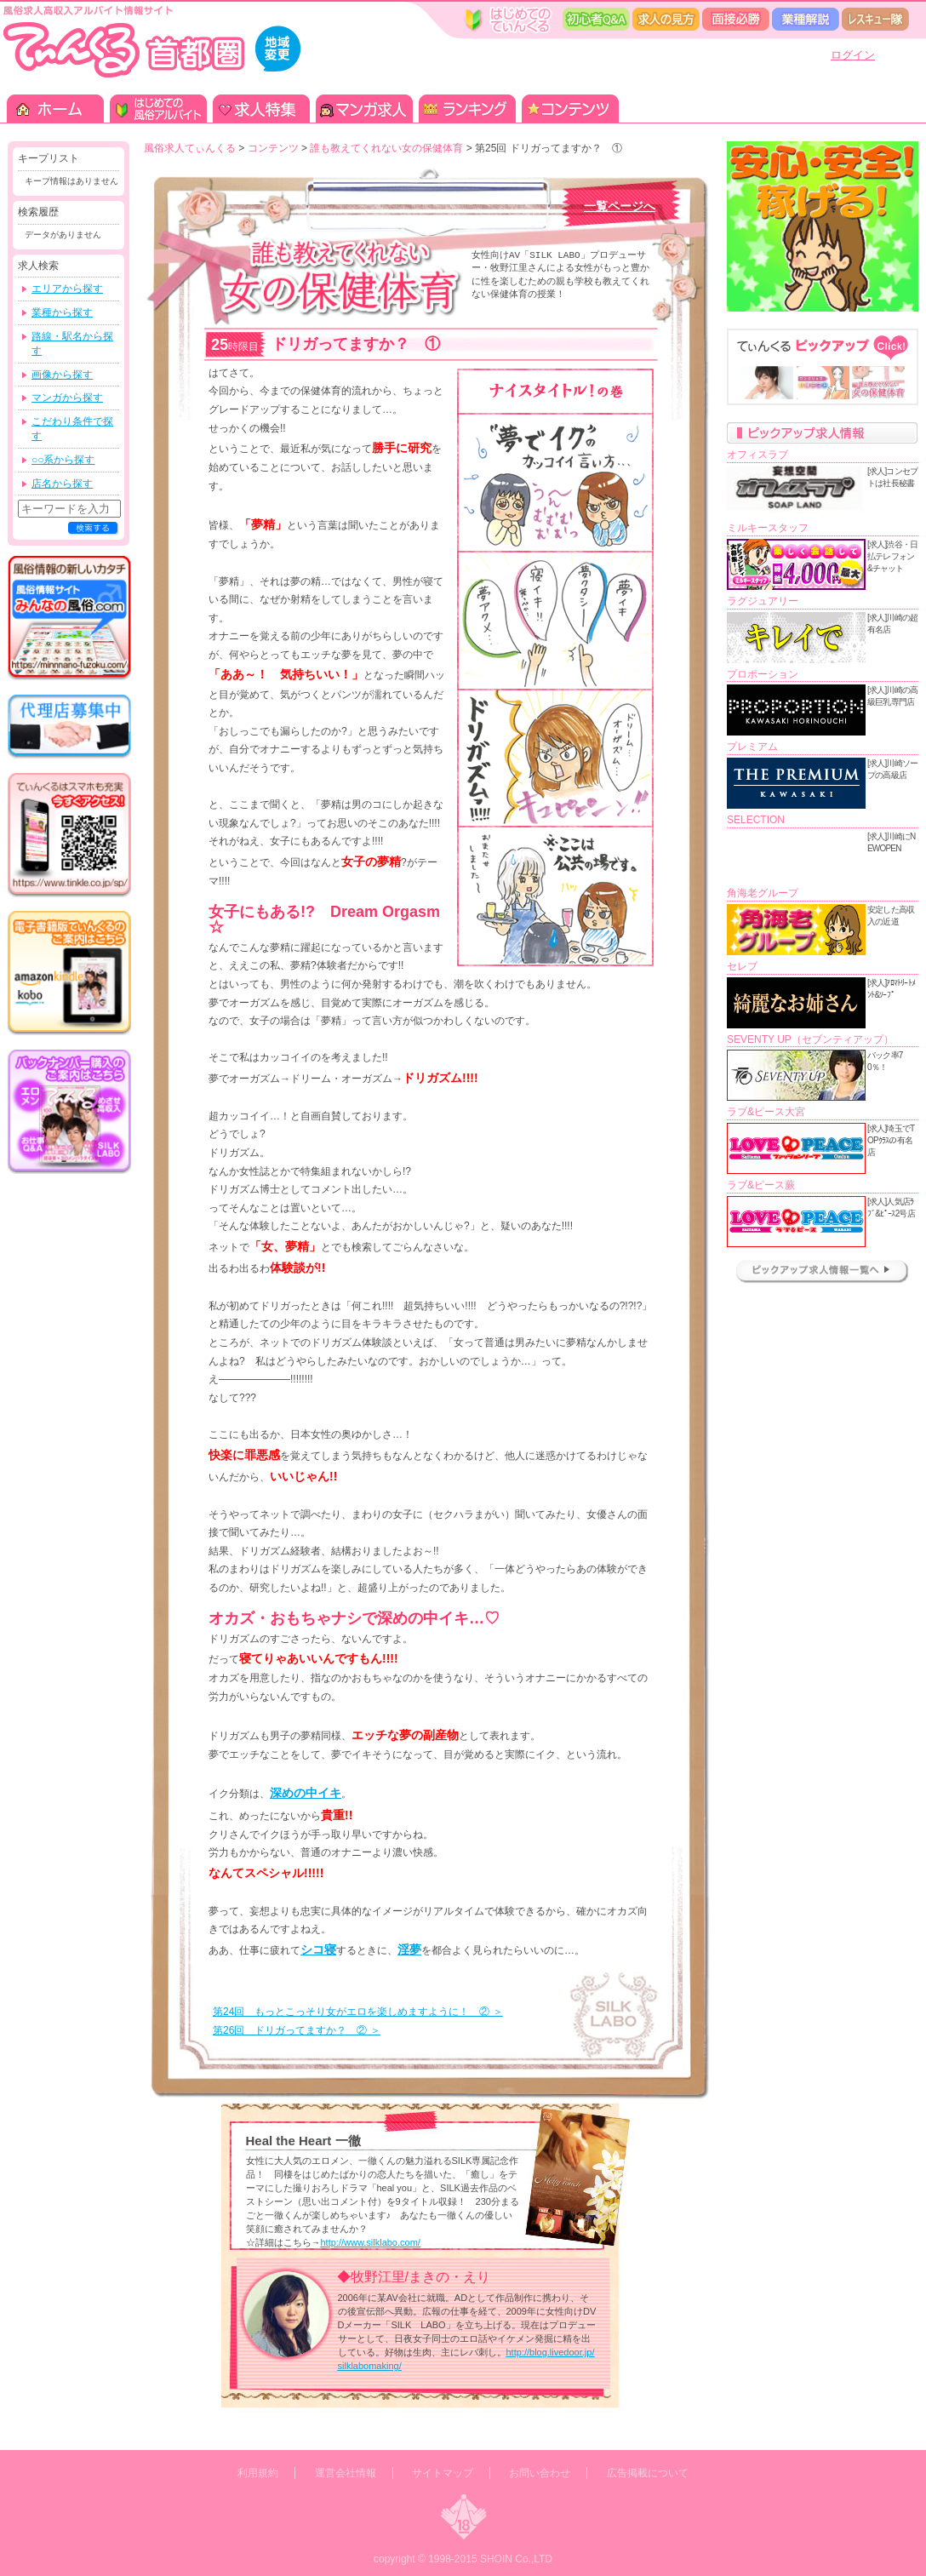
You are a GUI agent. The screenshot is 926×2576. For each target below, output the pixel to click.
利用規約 (257, 2473)
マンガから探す (67, 398)
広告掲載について (648, 2473)
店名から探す (62, 483)
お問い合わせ (539, 2473)
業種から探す (62, 312)
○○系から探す (63, 460)
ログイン (853, 55)
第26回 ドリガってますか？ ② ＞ (296, 2030)
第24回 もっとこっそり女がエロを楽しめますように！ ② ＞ (358, 2012)
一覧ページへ (619, 206)
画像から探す (62, 375)
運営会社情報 (345, 2473)
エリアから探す (67, 289)
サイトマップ (442, 2473)
